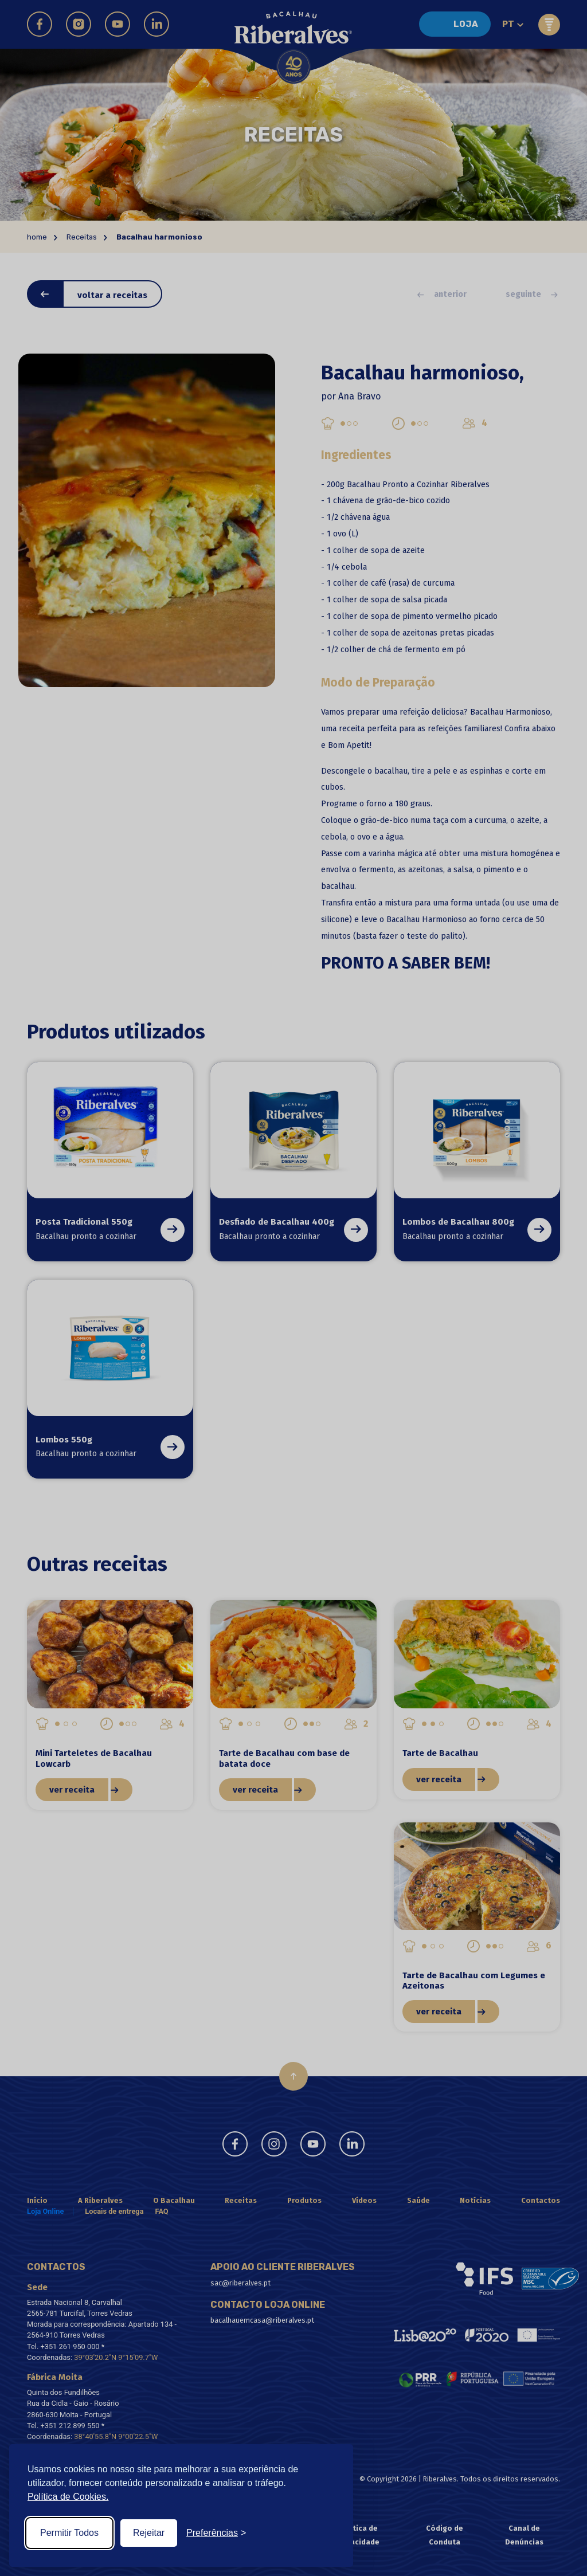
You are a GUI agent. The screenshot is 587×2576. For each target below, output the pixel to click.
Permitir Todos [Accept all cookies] (69, 2533)
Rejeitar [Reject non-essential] (149, 2533)
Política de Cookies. (68, 2496)
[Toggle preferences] (216, 2533)
